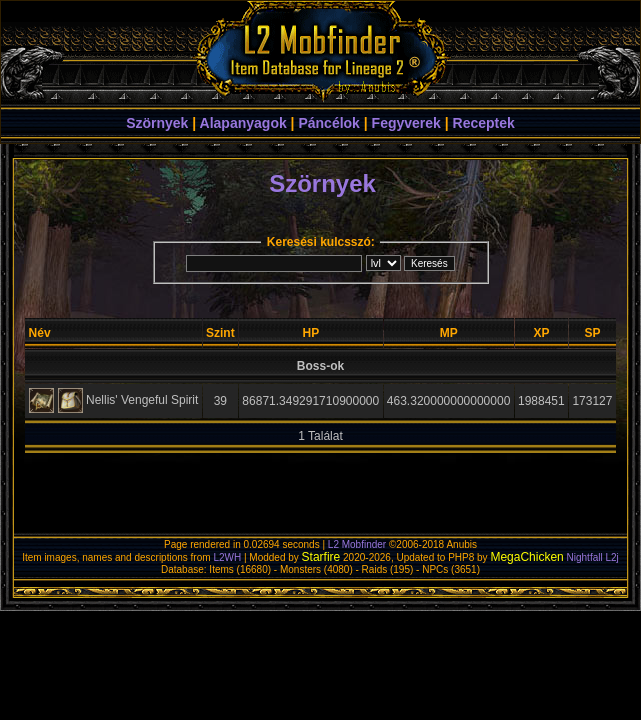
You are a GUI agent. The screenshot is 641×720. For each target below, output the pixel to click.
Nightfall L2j (593, 557)
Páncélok (328, 123)
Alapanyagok (243, 123)
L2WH (227, 557)
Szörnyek (157, 123)
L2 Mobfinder (357, 544)
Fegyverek (406, 123)
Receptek (484, 123)
